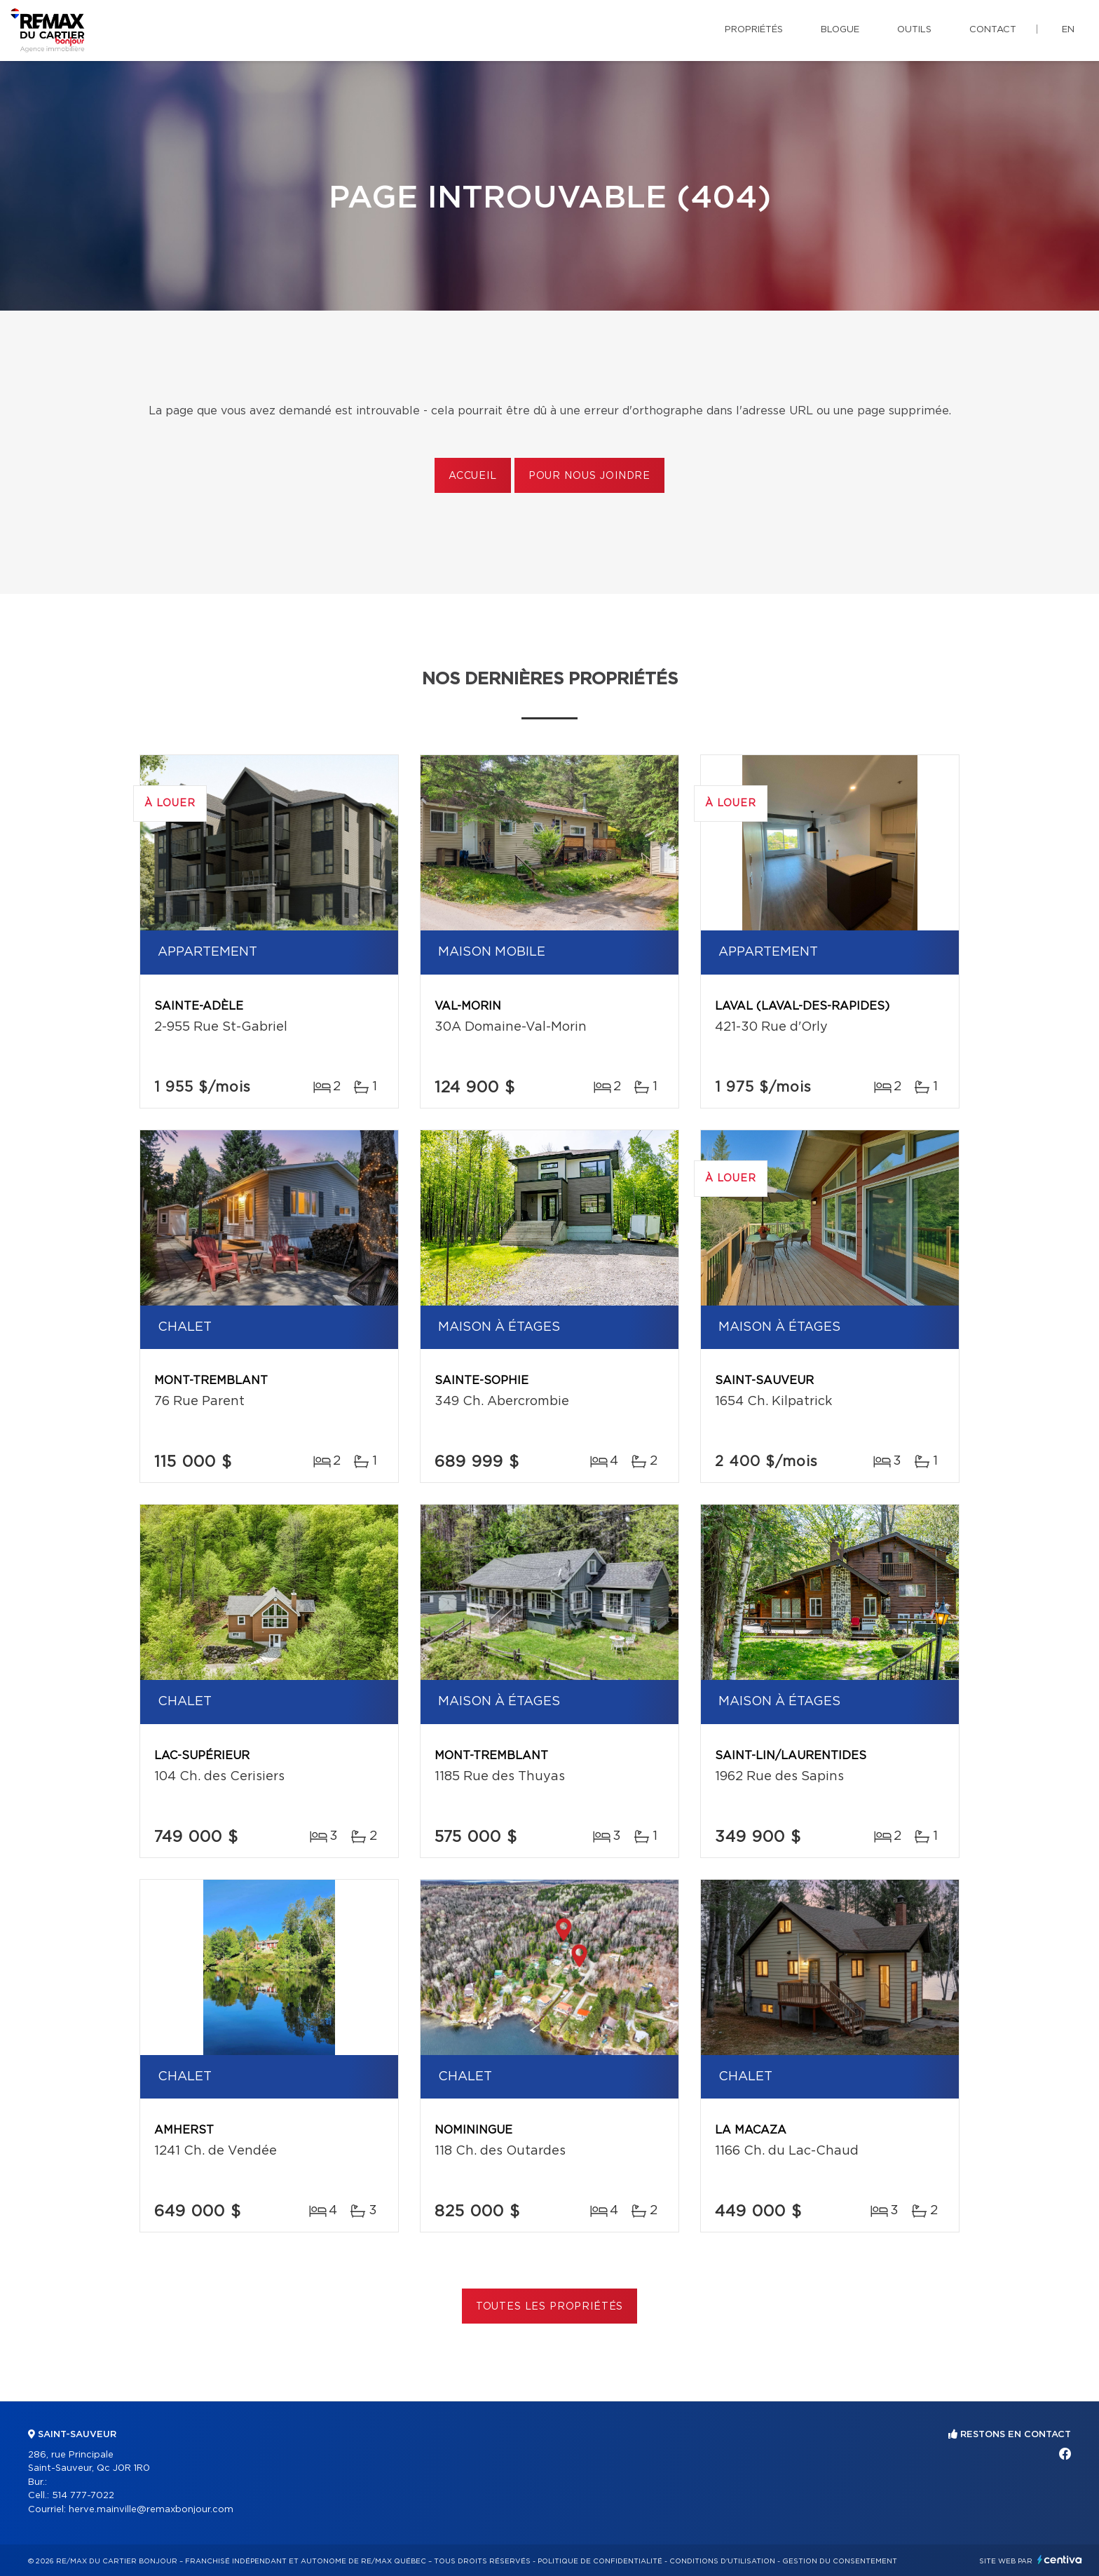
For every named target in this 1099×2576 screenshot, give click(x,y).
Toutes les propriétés (550, 2307)
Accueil (473, 476)
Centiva (1059, 2559)
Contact (992, 29)
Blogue (840, 29)
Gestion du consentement (839, 2561)
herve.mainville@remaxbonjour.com (151, 2509)
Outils (914, 29)
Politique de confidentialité (600, 2561)
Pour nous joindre (589, 476)
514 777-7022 (83, 2495)
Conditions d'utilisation (722, 2561)
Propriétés (754, 29)
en (1068, 29)
